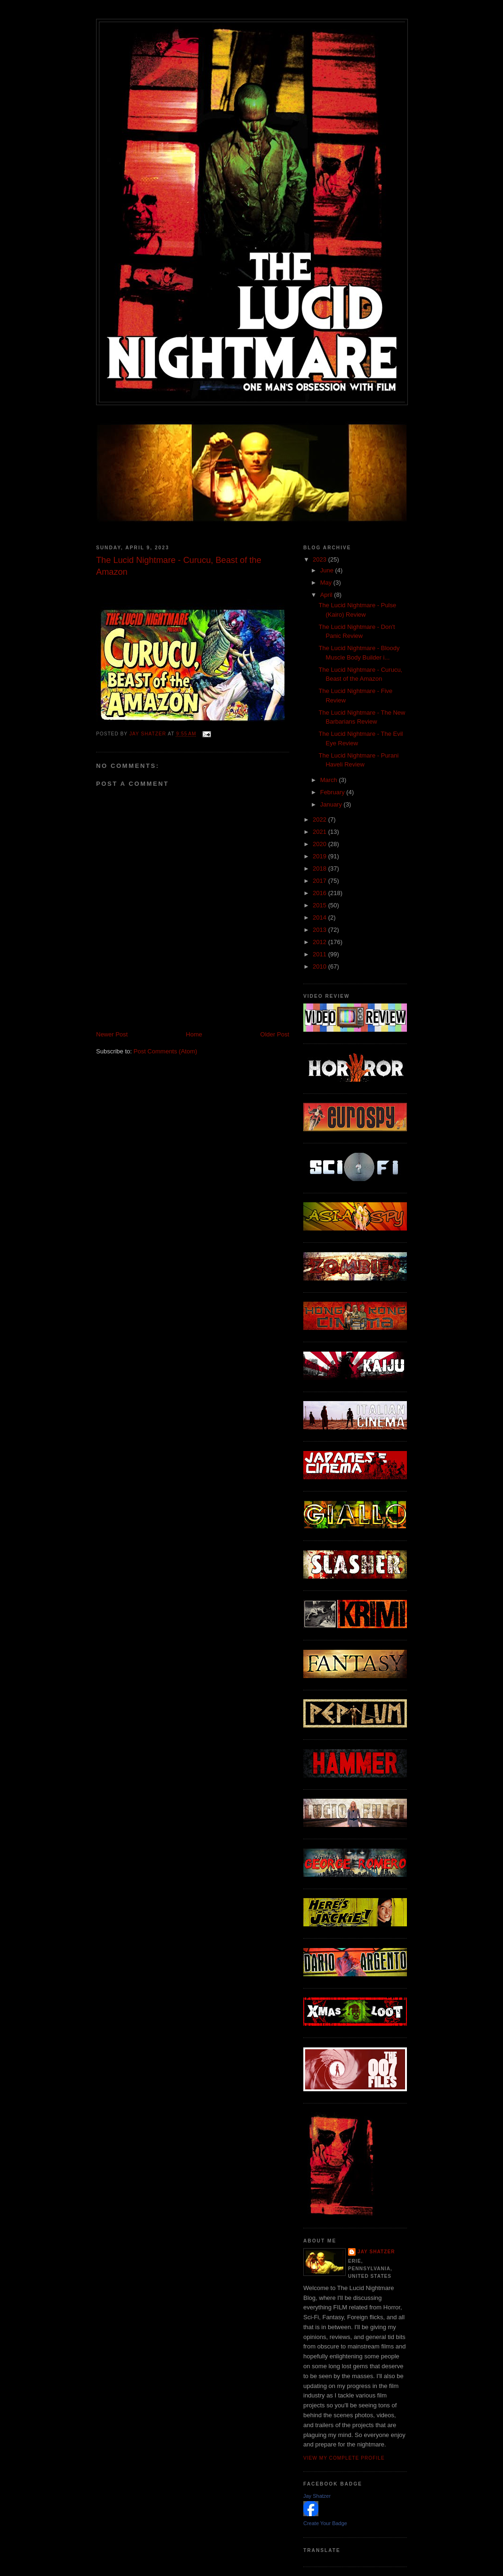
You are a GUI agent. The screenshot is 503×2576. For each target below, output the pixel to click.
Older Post (274, 1034)
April (327, 594)
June (327, 570)
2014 (320, 917)
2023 (320, 559)
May (326, 582)
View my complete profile (344, 2458)
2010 (320, 966)
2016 (320, 893)
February (333, 792)
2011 (320, 954)
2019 (320, 856)
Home (194, 1034)
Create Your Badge (325, 2523)
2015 (320, 905)
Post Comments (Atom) (165, 1051)
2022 (320, 819)
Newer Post (112, 1034)
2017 (320, 880)
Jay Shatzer (376, 2251)
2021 (320, 831)
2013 (320, 929)
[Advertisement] (206, 1009)
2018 (320, 868)
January (332, 804)
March (329, 779)
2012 (320, 942)
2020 (320, 844)
